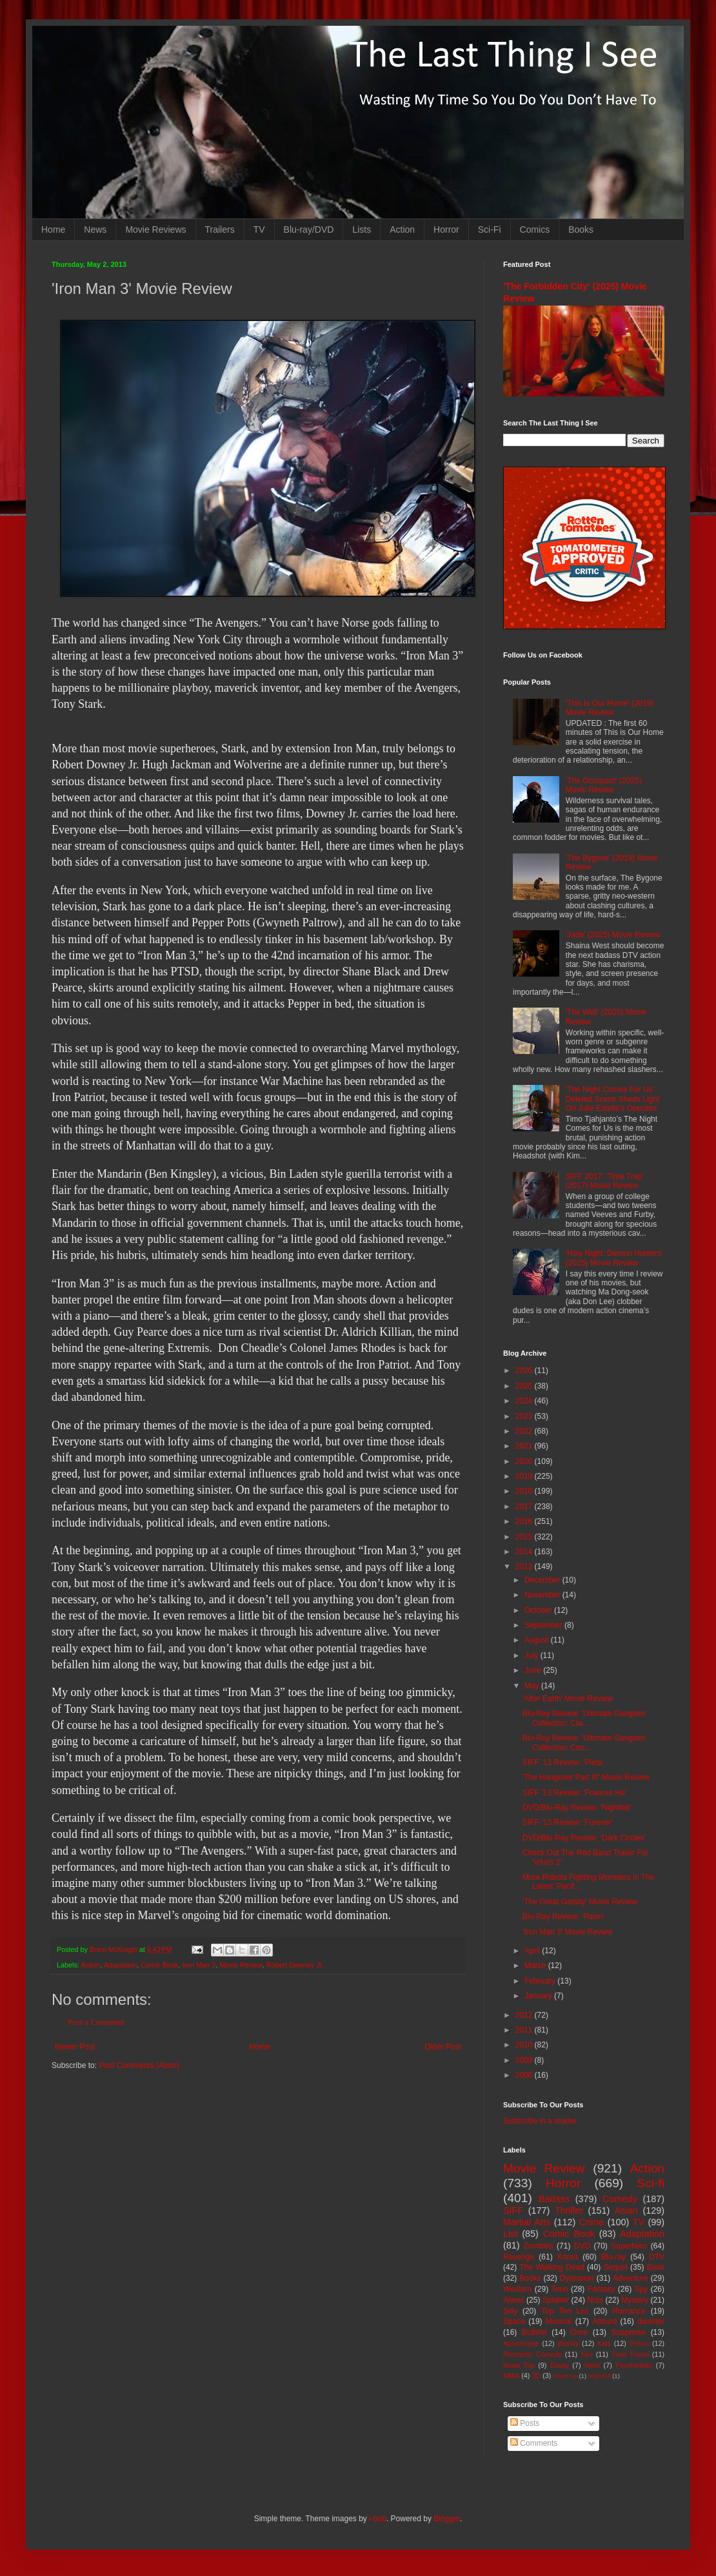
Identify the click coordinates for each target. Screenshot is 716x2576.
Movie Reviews (155, 229)
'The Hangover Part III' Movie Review (586, 1777)
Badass (554, 2199)
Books (580, 229)
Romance (628, 2311)
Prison (640, 2343)
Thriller (569, 2210)
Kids (604, 2343)
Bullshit (534, 2332)
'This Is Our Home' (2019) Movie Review (610, 708)
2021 (525, 1445)
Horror (446, 229)
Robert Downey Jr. (295, 1965)
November (543, 1594)
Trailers (220, 229)
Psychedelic (634, 2365)
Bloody (568, 2343)
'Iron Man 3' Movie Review (567, 1932)
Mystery (634, 2300)
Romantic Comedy (532, 2354)
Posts (524, 2423)
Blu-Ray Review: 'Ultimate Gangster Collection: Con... (584, 1742)
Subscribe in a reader (540, 2120)
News (95, 229)
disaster (650, 2321)
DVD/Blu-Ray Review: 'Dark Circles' (584, 1837)
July (532, 1655)
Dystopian (577, 2278)
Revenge (518, 2256)
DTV (656, 2256)
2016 (525, 1521)
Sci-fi (650, 2183)
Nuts (595, 2300)
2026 (525, 1370)
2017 (525, 1506)
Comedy (619, 2199)
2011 (525, 2029)
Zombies (538, 2245)
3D (536, 2375)
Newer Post (75, 2046)
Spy (641, 2289)
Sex (587, 2354)
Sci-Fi (489, 229)
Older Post (442, 2046)
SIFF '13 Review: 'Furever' (567, 1822)
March (536, 1965)
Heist (592, 2365)
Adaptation (120, 1965)
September (544, 1625)
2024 (525, 1400)
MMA (511, 2375)
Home (53, 229)
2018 (525, 1491)
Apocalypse (521, 2343)
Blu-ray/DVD (309, 229)
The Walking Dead (552, 2267)
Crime (591, 2222)
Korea (567, 2256)
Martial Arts (526, 2222)
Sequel (615, 2267)
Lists (361, 229)
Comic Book (159, 1965)
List (510, 2234)
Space (514, 2321)
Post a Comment (96, 2022)
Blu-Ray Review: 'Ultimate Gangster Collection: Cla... (584, 1718)
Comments (533, 2443)
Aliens (513, 2300)
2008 (525, 2075)
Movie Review (241, 1965)
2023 (525, 1416)
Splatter (555, 2300)
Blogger (446, 2518)
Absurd (604, 2321)
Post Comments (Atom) (139, 2065)
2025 (525, 1385)
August (537, 1639)
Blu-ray (613, 2256)
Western (517, 2289)
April (533, 1950)
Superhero (629, 2245)
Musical (559, 2321)
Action (402, 229)
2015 (525, 1536)
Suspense (629, 2332)
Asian (626, 2210)
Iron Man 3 (199, 1965)
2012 (525, 2015)
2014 (525, 1551)
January (539, 1995)
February (540, 1981)
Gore (579, 2332)
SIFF (513, 2210)
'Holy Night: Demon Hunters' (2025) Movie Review (614, 1258)
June (533, 1670)
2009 (525, 2060)
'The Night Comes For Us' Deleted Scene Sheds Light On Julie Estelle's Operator (612, 1099)
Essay (559, 2365)
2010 (525, 2044)
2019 (525, 1476)
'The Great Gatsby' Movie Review (579, 1901)
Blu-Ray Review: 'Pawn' (563, 1916)
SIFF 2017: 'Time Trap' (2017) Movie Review (605, 1181)
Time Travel (630, 2354)
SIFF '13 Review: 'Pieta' (563, 1762)
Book (655, 2267)
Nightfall (599, 2375)
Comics (535, 229)
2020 (525, 1461)
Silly (510, 2311)
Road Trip (519, 2365)
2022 (525, 1431)
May (532, 1685)
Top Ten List (564, 2311)
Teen (560, 2289)
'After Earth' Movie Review (567, 1698)
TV (259, 229)
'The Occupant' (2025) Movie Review (604, 785)
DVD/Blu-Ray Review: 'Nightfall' (576, 1807)
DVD (582, 2245)
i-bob (377, 2518)
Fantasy (601, 2289)
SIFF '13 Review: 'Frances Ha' (574, 1792)
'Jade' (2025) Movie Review (613, 934)
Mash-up (565, 2375)
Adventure (630, 2278)
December (543, 1580)
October (539, 1610)
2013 (525, 1566)
